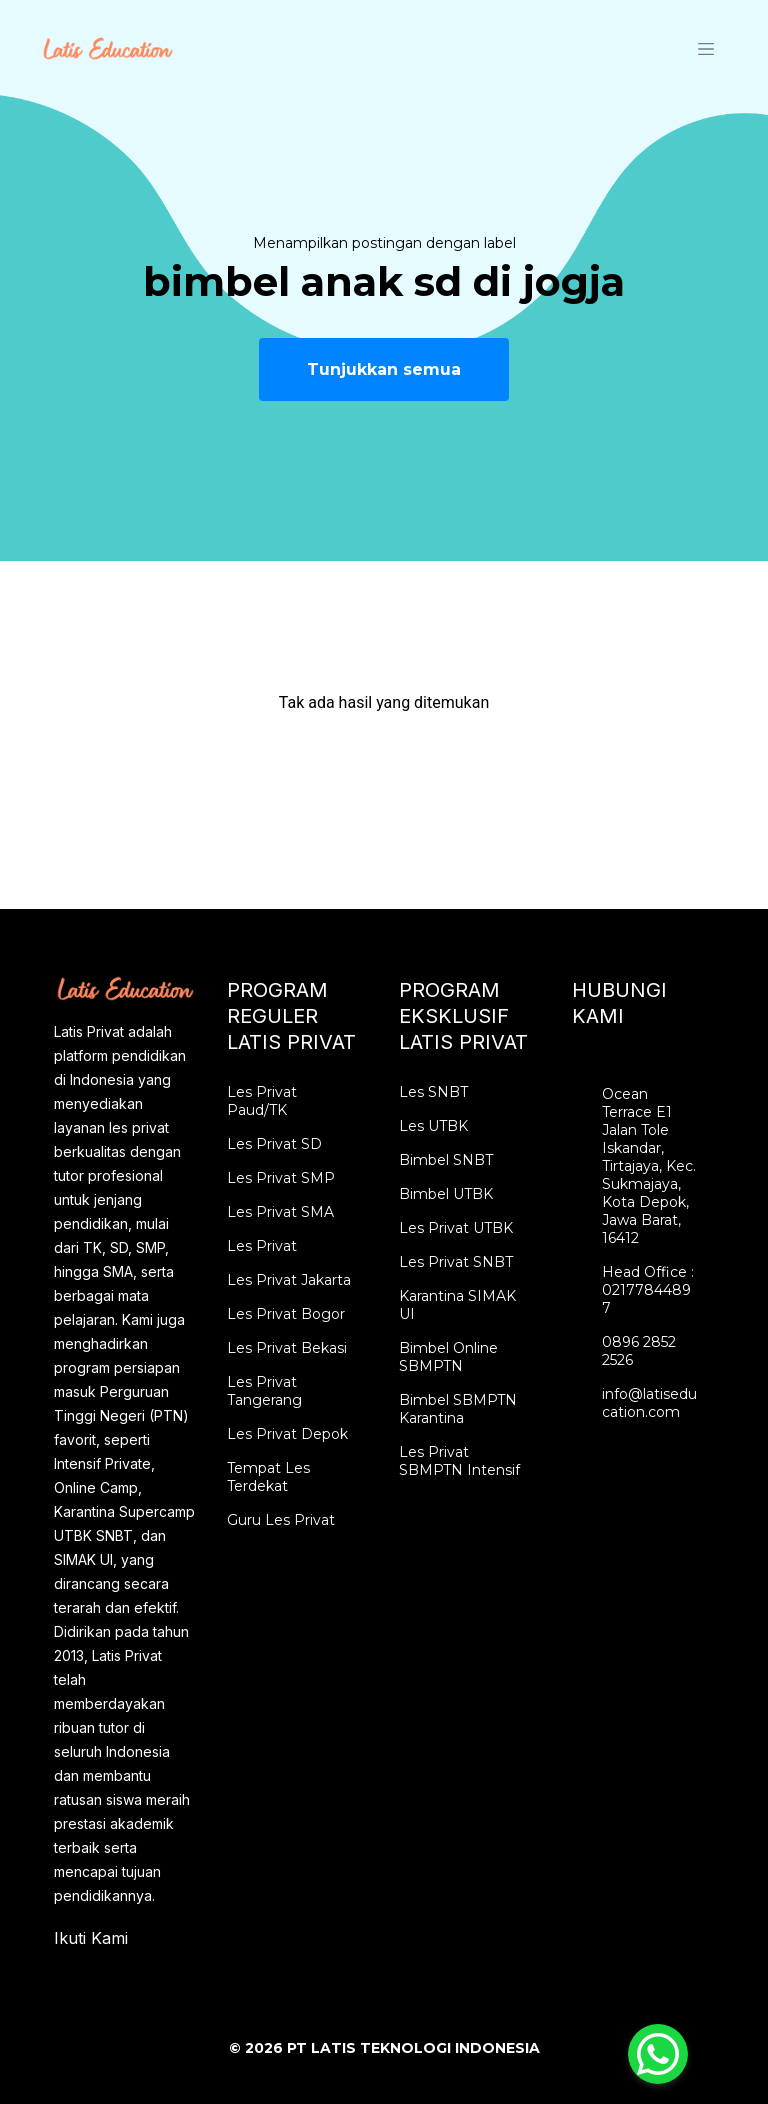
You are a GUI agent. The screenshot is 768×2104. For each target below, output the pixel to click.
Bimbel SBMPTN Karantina (458, 1409)
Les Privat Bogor (286, 1314)
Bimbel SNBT (446, 1160)
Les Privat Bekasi (287, 1348)
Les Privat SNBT (456, 1262)
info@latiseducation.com (649, 1403)
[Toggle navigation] (706, 48)
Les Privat (262, 1246)
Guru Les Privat (281, 1520)
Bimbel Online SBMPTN (448, 1357)
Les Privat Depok (287, 1434)
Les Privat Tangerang (264, 1391)
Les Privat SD (274, 1144)
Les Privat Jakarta (289, 1280)
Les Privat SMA (280, 1212)
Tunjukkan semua (384, 369)
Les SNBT (433, 1092)
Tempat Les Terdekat (268, 1477)
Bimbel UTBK (446, 1194)
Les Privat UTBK (456, 1228)
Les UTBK (433, 1126)
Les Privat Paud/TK (262, 1101)
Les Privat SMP (281, 1178)
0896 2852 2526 (639, 1351)
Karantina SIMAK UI (457, 1305)
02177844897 (646, 1299)
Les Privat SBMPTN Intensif (459, 1461)
